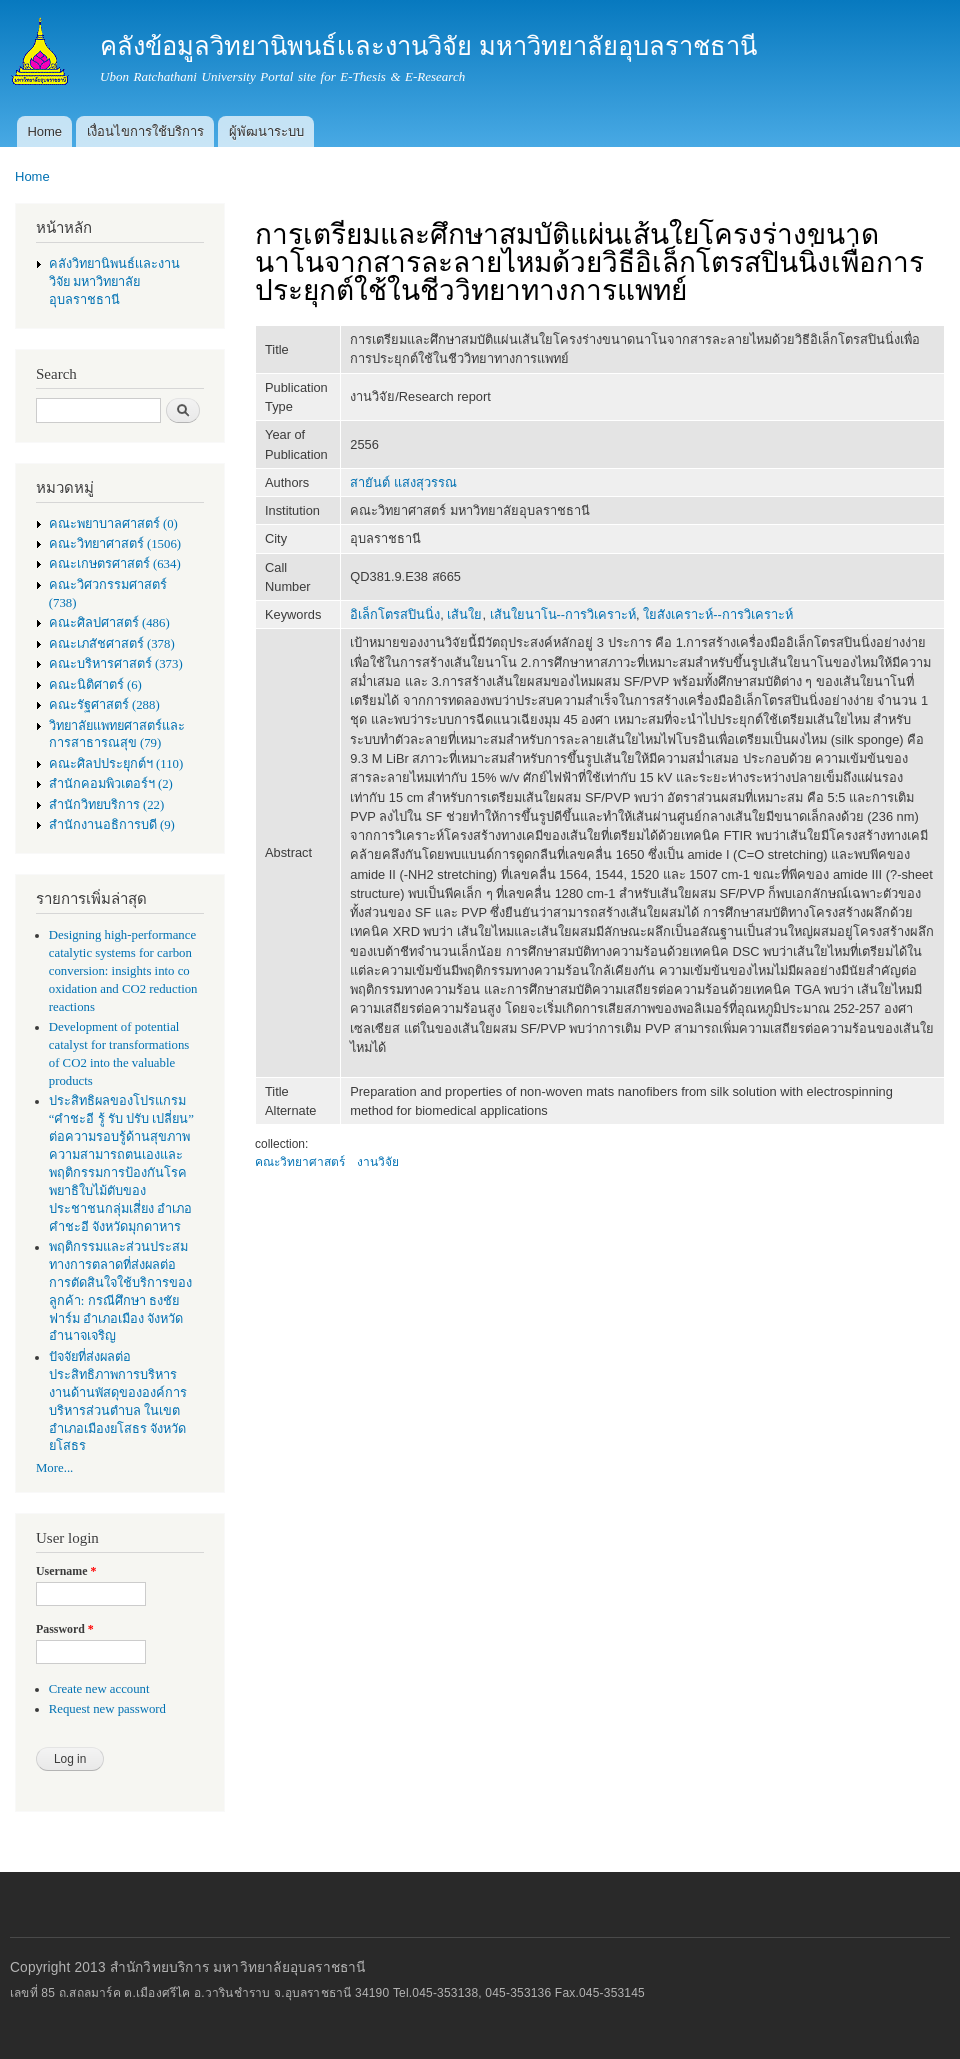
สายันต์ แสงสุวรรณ (403, 482)
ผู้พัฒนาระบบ (266, 131)
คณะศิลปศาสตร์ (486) (109, 623)
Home (44, 131)
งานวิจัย (378, 1162)
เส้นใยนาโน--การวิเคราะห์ (563, 614)
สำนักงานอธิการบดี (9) (112, 825)
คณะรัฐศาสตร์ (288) (104, 705)
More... (54, 1468)
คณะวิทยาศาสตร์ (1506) (115, 544)
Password (65, 1629)
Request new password (107, 1709)
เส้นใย (464, 614)
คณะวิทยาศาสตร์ (300, 1162)
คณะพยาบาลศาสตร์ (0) (113, 524)
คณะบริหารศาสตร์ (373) (116, 664)
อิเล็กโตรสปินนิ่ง (395, 614)
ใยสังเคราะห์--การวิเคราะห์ (718, 614)
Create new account (99, 1689)
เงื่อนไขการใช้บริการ (145, 131)
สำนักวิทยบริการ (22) (107, 805)
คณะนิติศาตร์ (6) (95, 685)
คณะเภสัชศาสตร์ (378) (112, 644)
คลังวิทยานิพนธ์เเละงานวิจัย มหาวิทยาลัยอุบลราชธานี (114, 282)
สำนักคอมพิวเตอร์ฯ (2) (111, 784)
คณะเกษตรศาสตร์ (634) (115, 564)
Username (66, 1571)
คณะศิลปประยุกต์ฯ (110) (116, 764)
